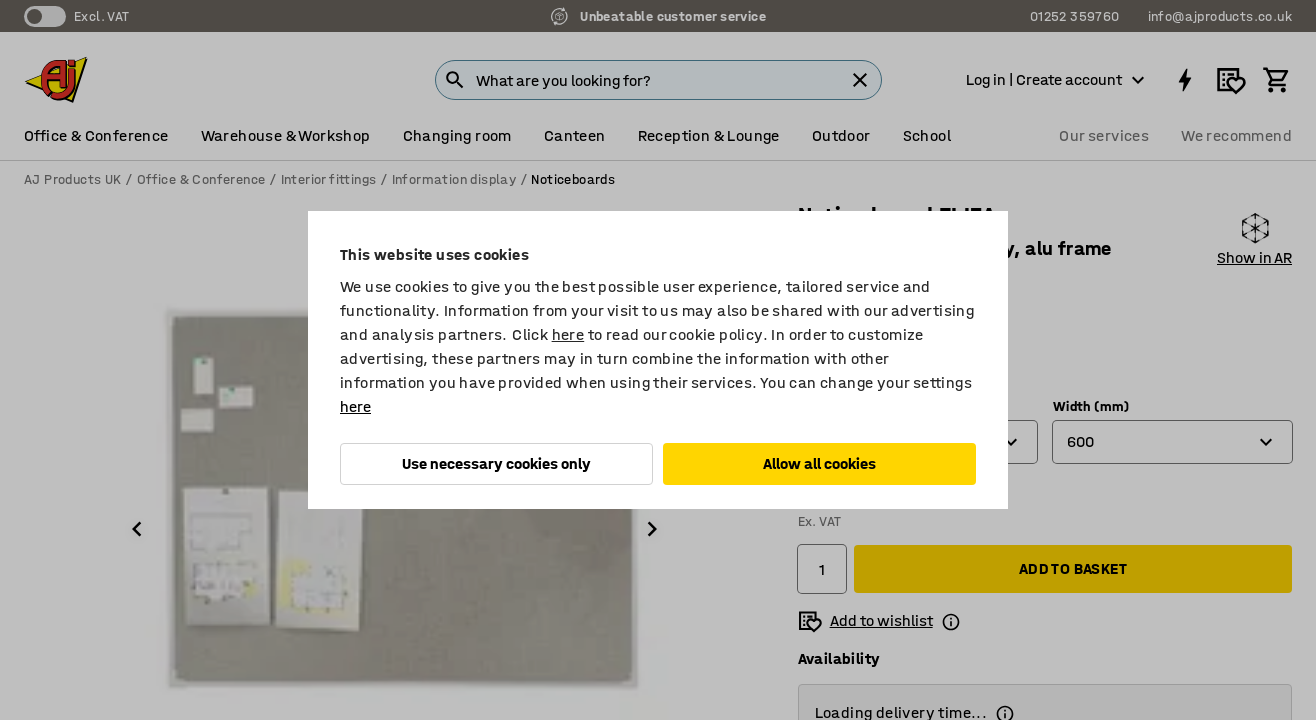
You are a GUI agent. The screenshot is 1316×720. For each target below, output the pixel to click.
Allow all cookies (819, 463)
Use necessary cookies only (496, 463)
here (568, 334)
